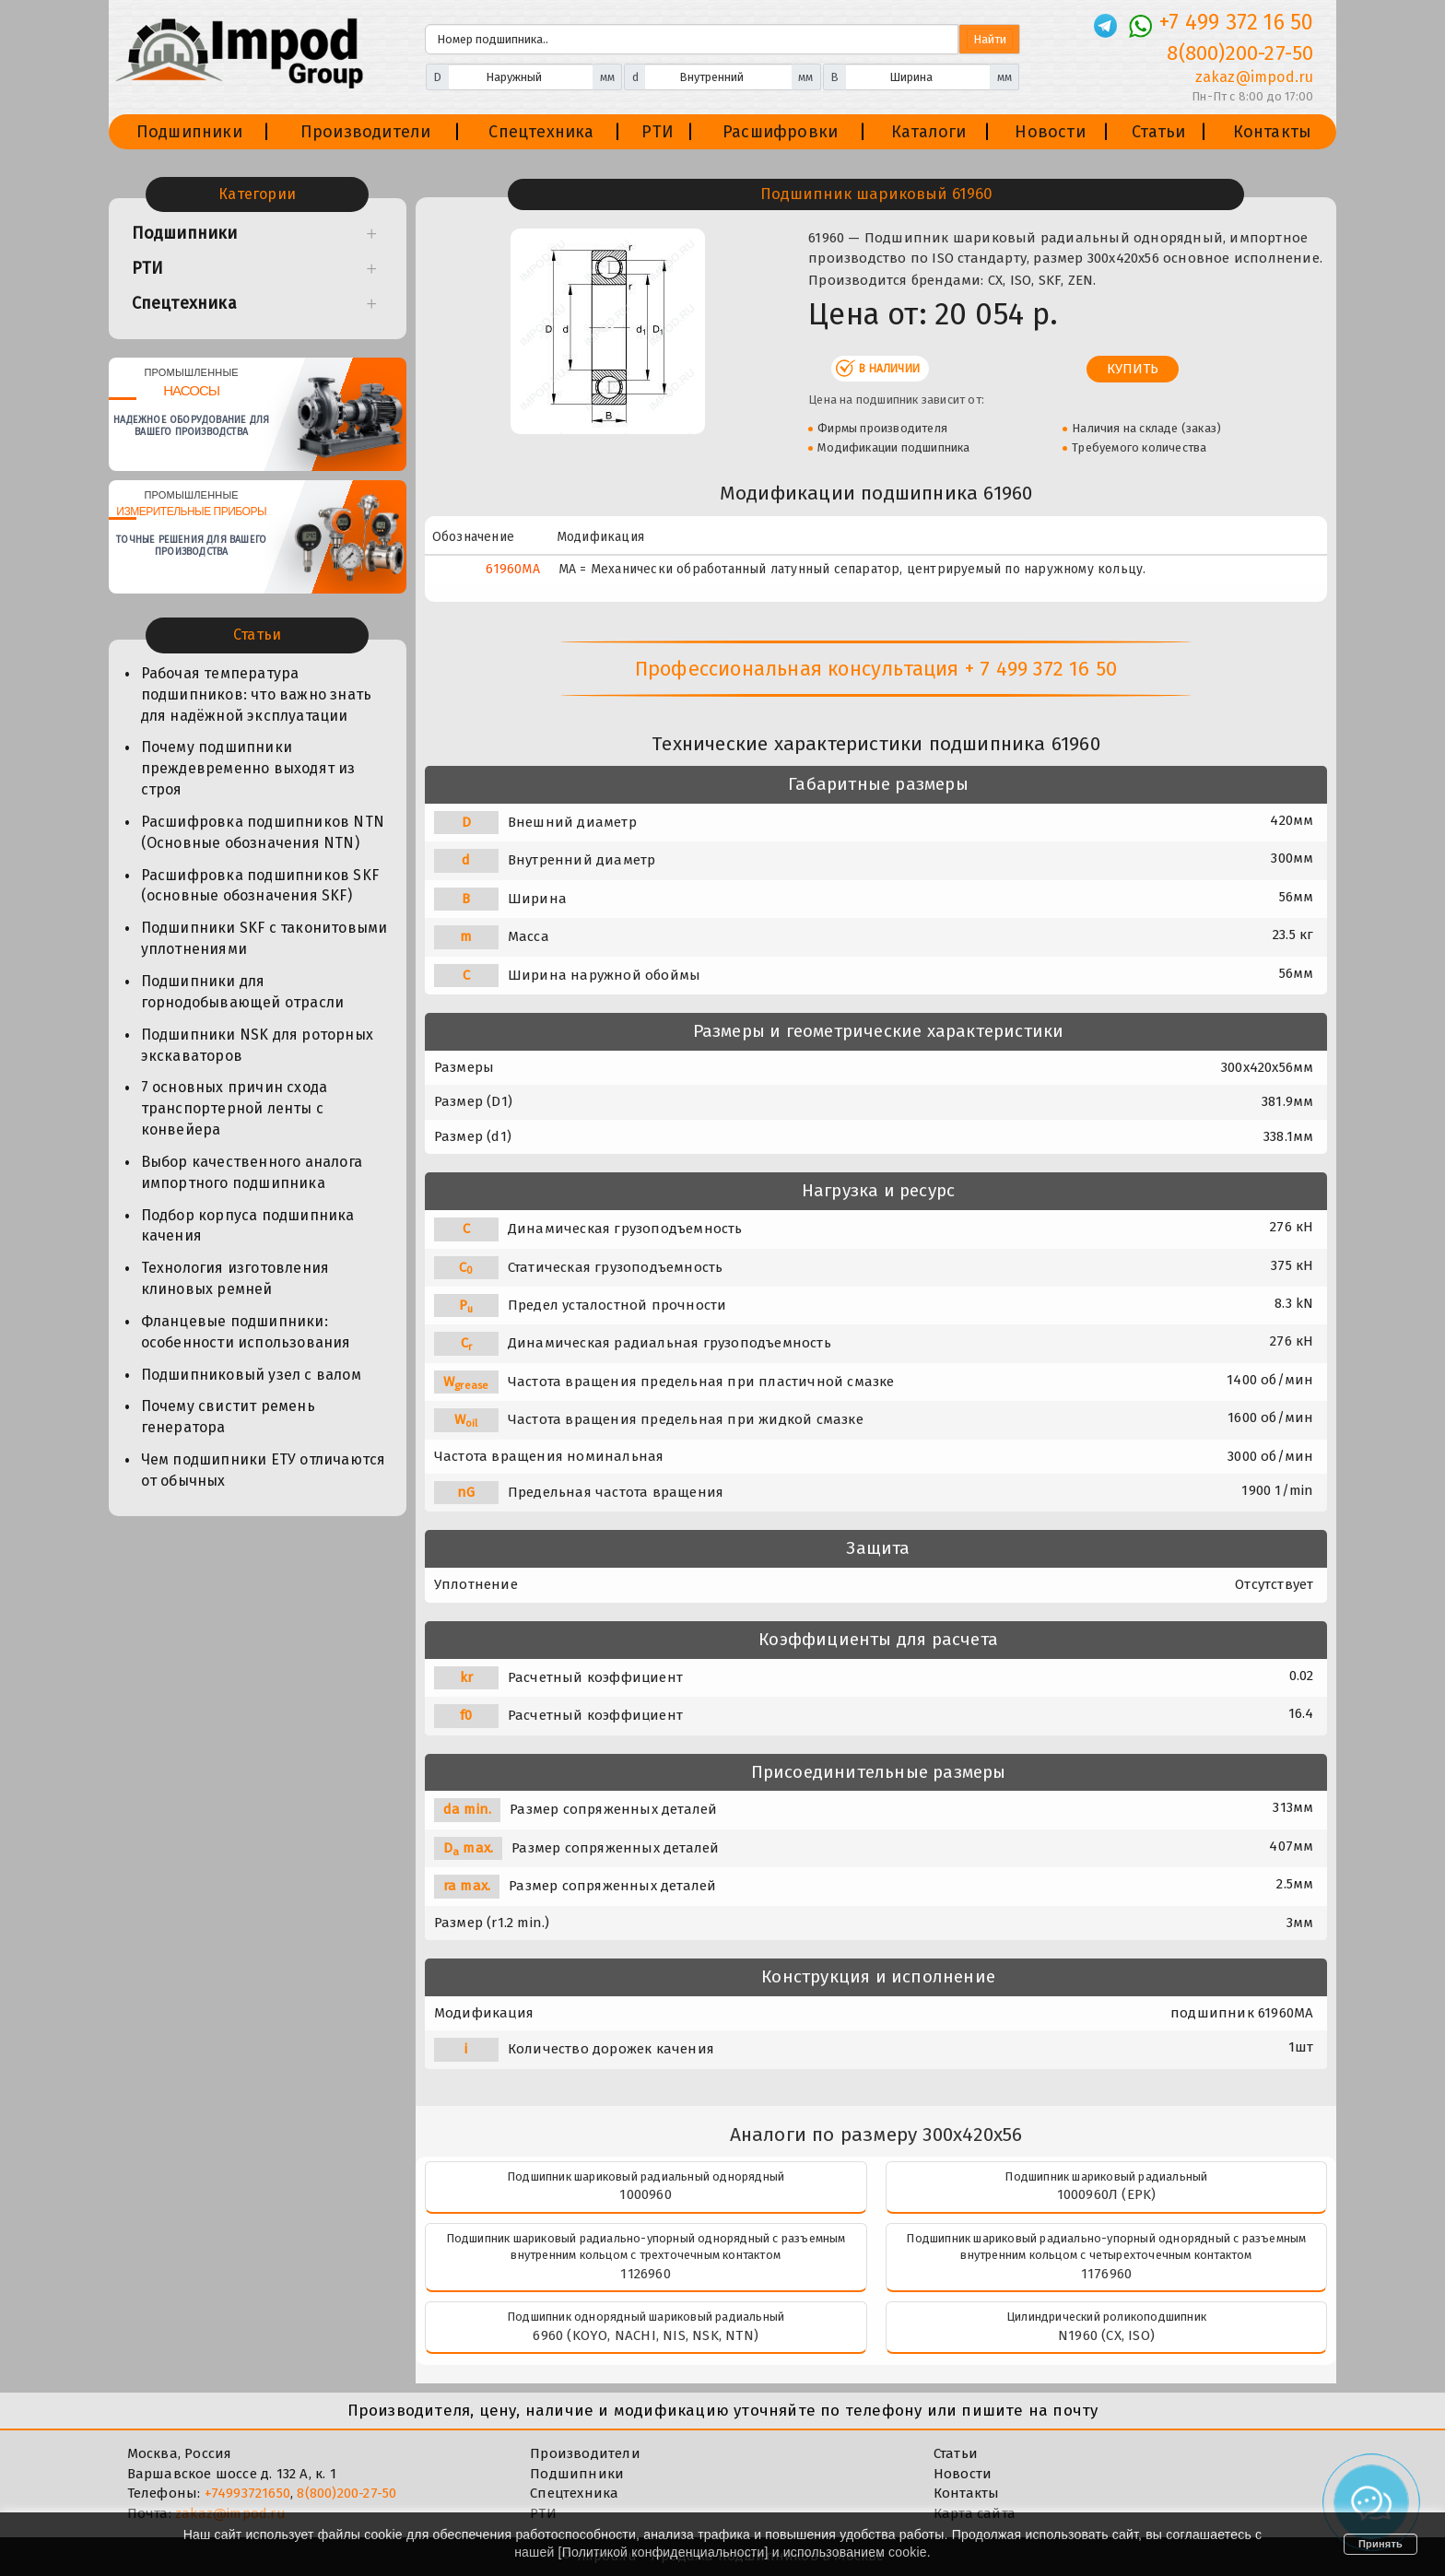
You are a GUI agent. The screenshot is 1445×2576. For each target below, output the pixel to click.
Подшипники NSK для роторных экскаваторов (257, 1045)
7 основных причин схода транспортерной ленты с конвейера (234, 1108)
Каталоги (929, 132)
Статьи (1158, 132)
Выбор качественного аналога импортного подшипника (251, 1172)
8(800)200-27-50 (346, 2493)
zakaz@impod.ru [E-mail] (1254, 77)
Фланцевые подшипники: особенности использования (246, 1331)
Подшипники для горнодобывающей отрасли (243, 991)
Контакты (1272, 132)
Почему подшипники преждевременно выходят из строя (248, 768)
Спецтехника (540, 132)
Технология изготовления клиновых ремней (235, 1278)
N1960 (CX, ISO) (1106, 2335)
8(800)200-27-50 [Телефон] (1240, 53)
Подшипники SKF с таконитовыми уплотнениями (264, 938)
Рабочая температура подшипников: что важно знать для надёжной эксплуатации (256, 694)
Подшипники (189, 132)
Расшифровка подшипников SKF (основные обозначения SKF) (260, 885)
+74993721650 (247, 2493)
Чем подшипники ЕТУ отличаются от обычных (263, 1470)
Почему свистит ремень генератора (228, 1416)
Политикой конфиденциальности (663, 2552)
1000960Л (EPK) (1107, 2194)
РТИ (657, 132)
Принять (1380, 2543)
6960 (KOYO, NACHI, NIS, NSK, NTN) (645, 2335)
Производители (365, 132)
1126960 (645, 2273)
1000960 (645, 2194)
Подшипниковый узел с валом (251, 1374)
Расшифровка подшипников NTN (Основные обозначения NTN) (262, 832)
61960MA (512, 569)
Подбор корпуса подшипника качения (248, 1225)
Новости (1050, 132)
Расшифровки (780, 132)
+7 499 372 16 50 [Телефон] (1236, 22)
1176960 (1106, 2273)
